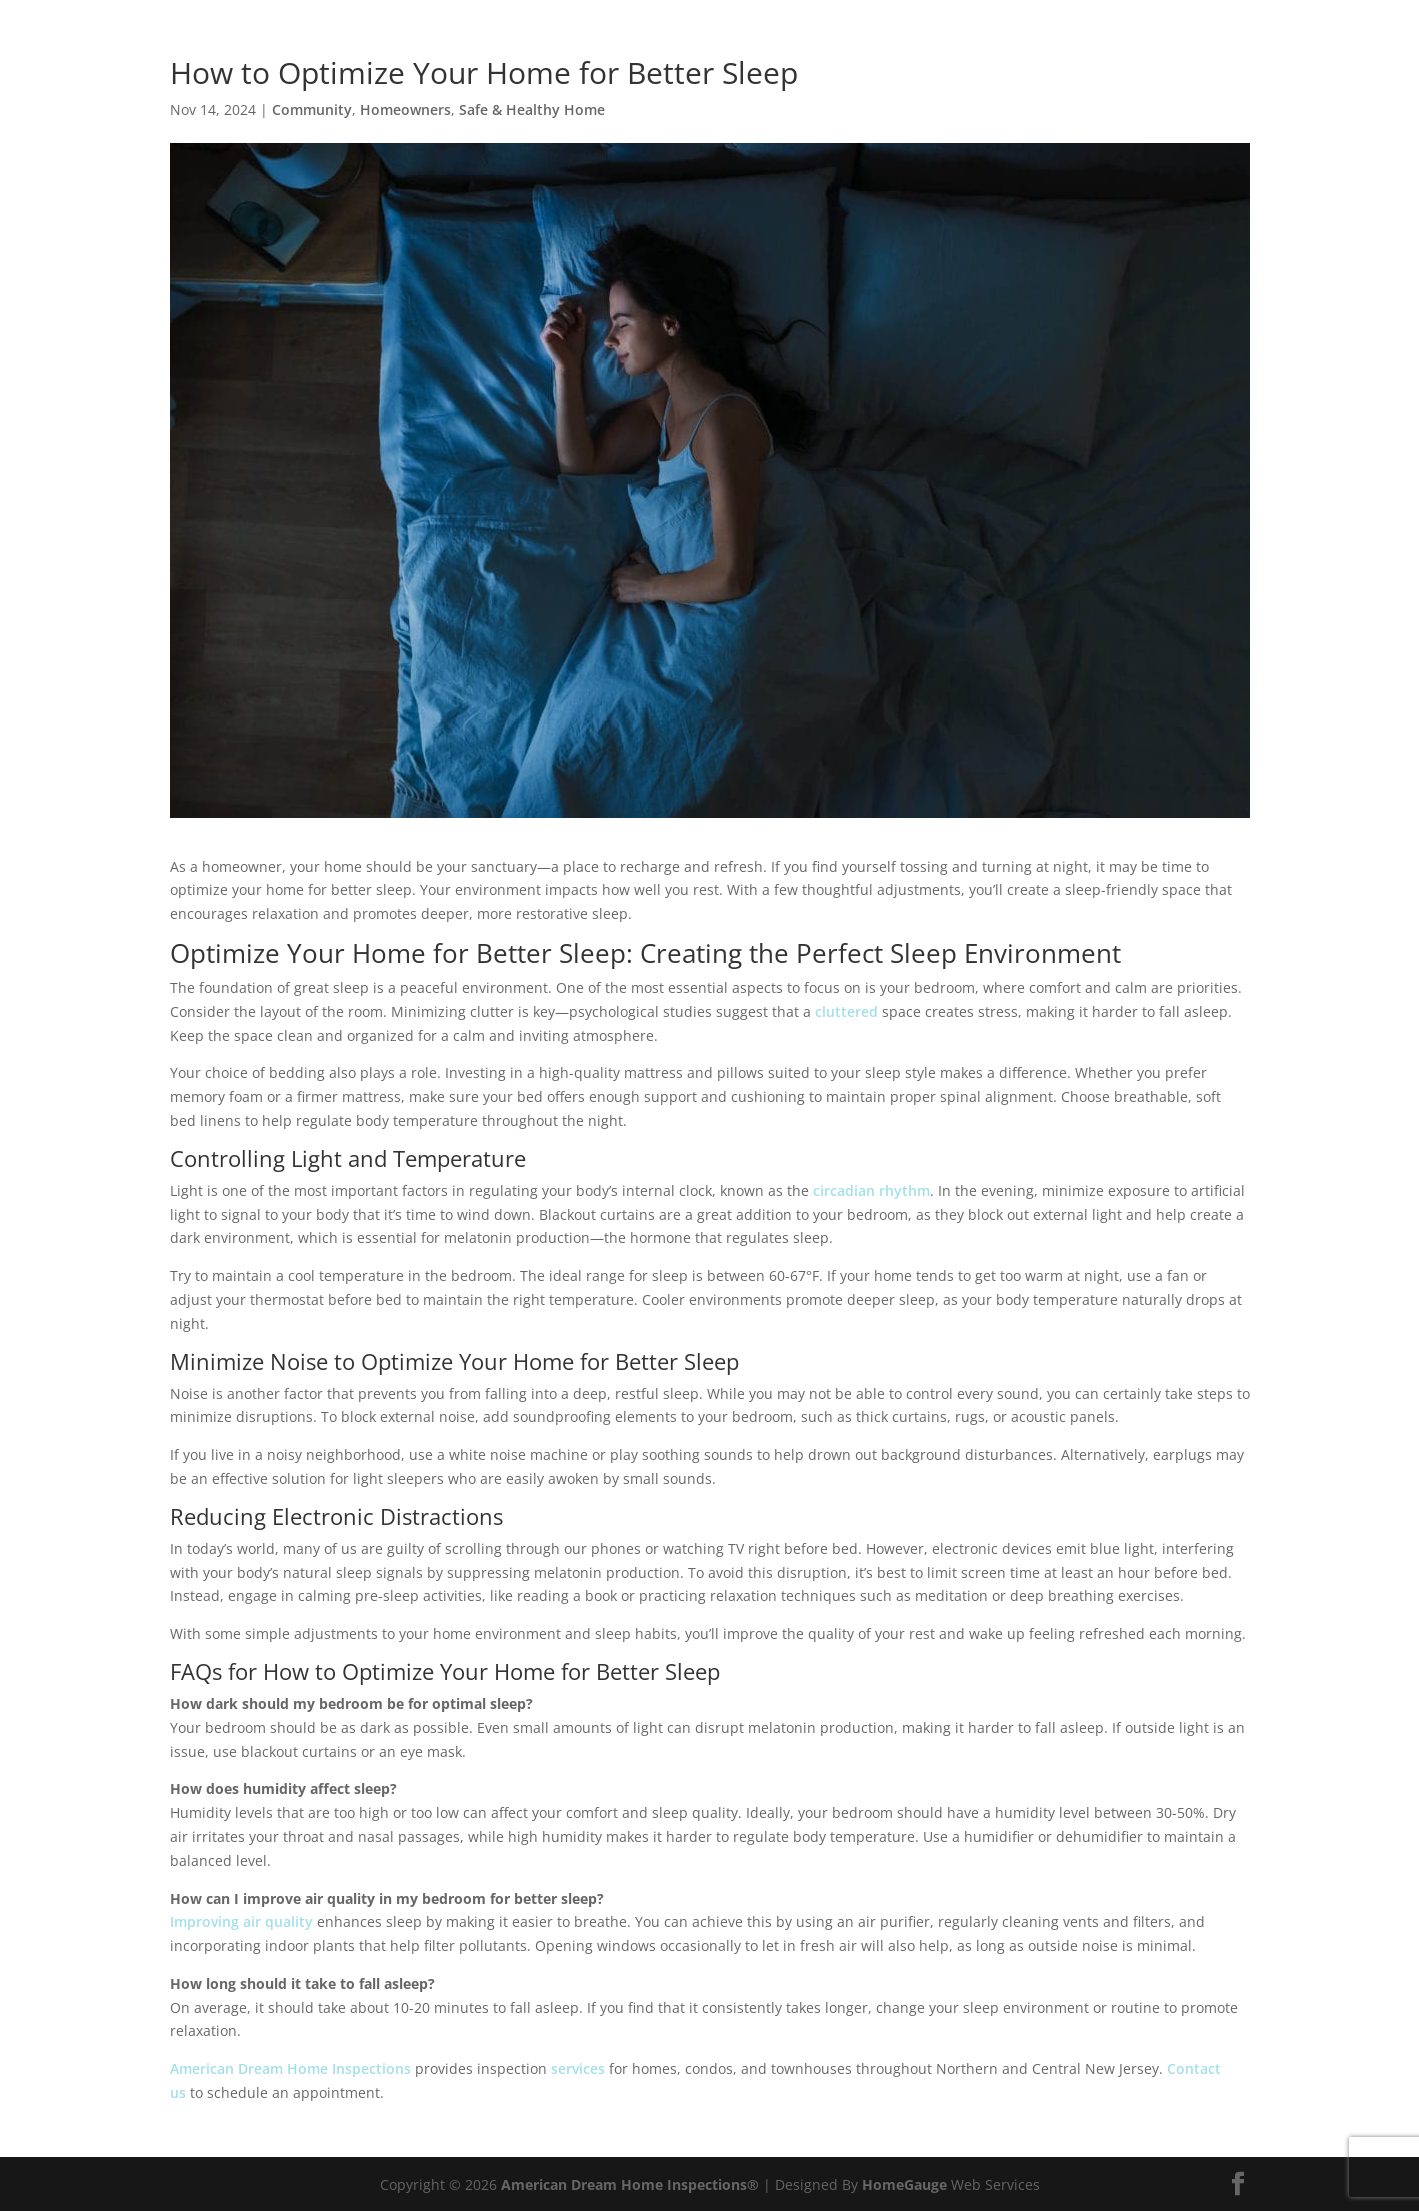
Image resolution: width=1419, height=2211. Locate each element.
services (578, 2068)
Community (312, 109)
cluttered (846, 1011)
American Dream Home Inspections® (630, 2184)
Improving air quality (241, 1921)
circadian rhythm (871, 1190)
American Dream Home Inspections (290, 2068)
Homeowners (405, 109)
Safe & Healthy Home (532, 109)
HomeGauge (904, 2184)
